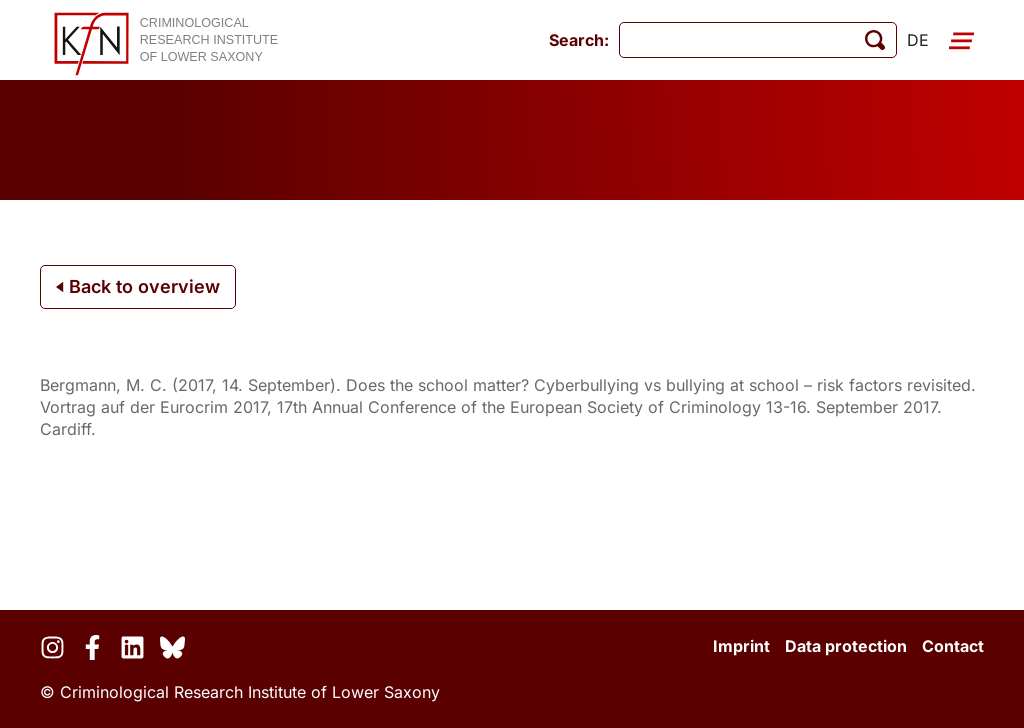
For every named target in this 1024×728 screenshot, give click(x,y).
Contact (953, 646)
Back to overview (138, 286)
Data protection (846, 646)
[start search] (875, 40)
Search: (579, 40)
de (918, 40)
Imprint (741, 646)
